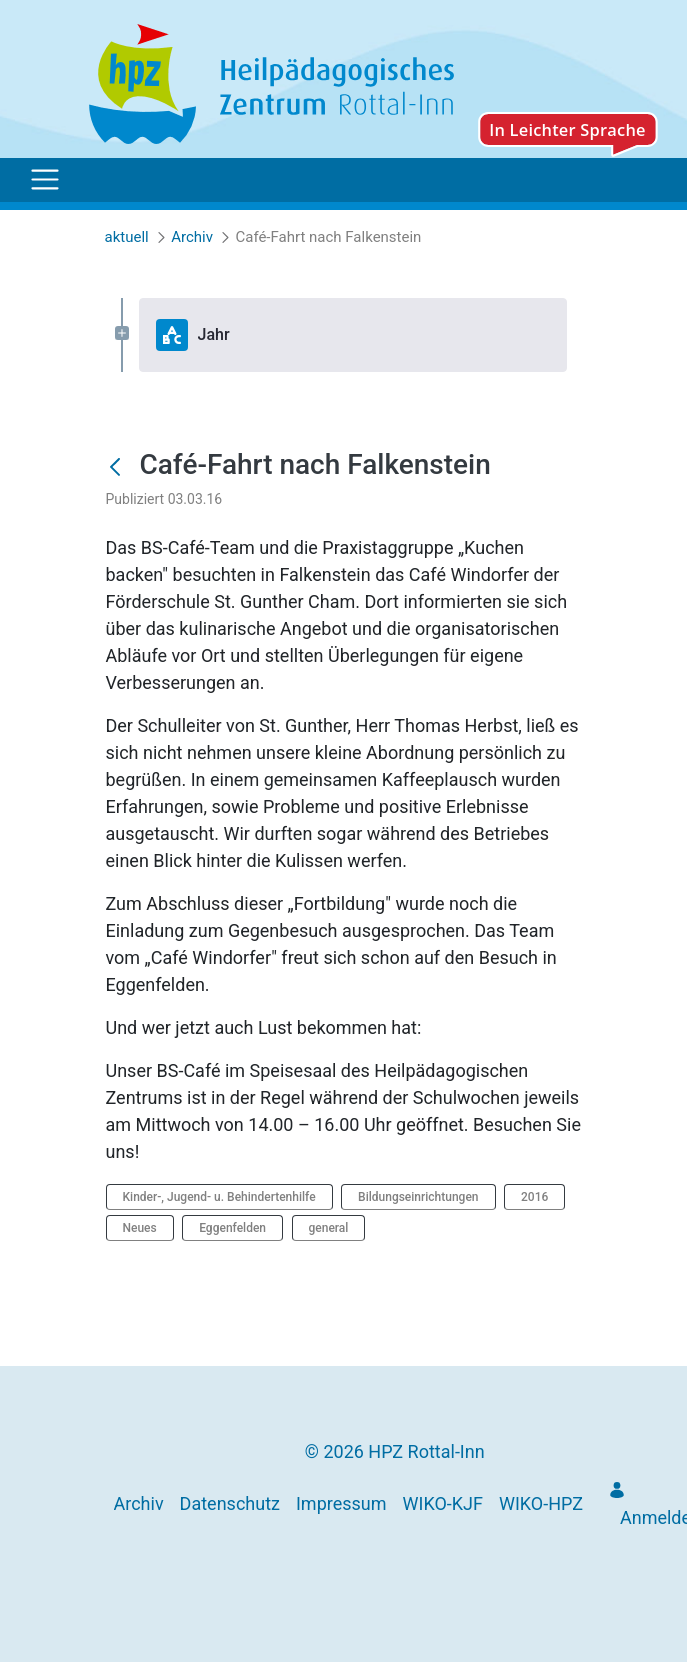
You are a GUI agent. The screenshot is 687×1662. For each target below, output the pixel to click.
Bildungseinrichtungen (418, 1197)
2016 (534, 1197)
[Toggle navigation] (45, 180)
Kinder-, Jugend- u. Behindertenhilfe (219, 1197)
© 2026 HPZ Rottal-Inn (395, 1451)
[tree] (344, 335)
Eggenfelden (232, 1228)
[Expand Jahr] (122, 334)
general (329, 1228)
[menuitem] (139, 1503)
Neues (140, 1228)
